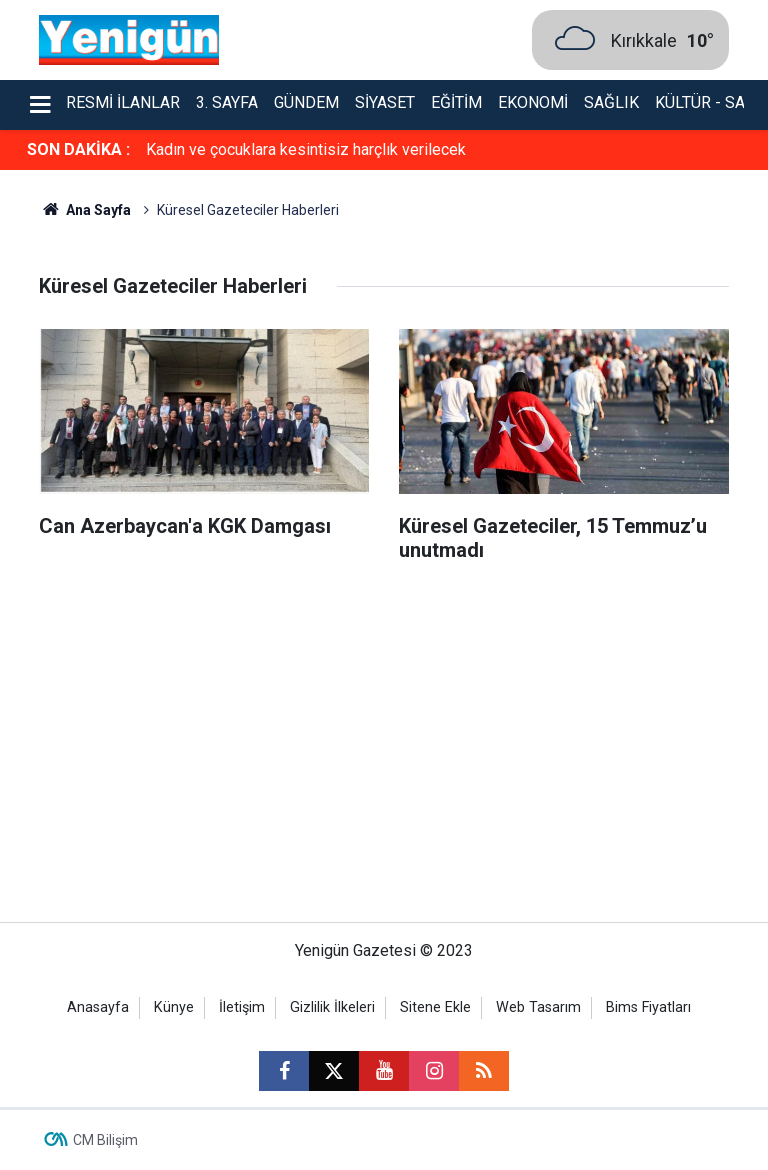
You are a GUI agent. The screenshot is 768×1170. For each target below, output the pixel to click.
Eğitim (456, 102)
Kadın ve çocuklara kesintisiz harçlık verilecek (306, 149)
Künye (174, 1007)
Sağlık (611, 102)
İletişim (242, 1007)
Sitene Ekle (435, 1007)
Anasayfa (98, 1007)
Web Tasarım (538, 1007)
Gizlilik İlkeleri (332, 1007)
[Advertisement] (384, 752)
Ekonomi (533, 102)
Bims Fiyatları (648, 1007)
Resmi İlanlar (123, 102)
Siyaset (385, 102)
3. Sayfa (227, 102)
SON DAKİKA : (78, 149)
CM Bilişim (105, 1140)
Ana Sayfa (85, 210)
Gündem (306, 102)
